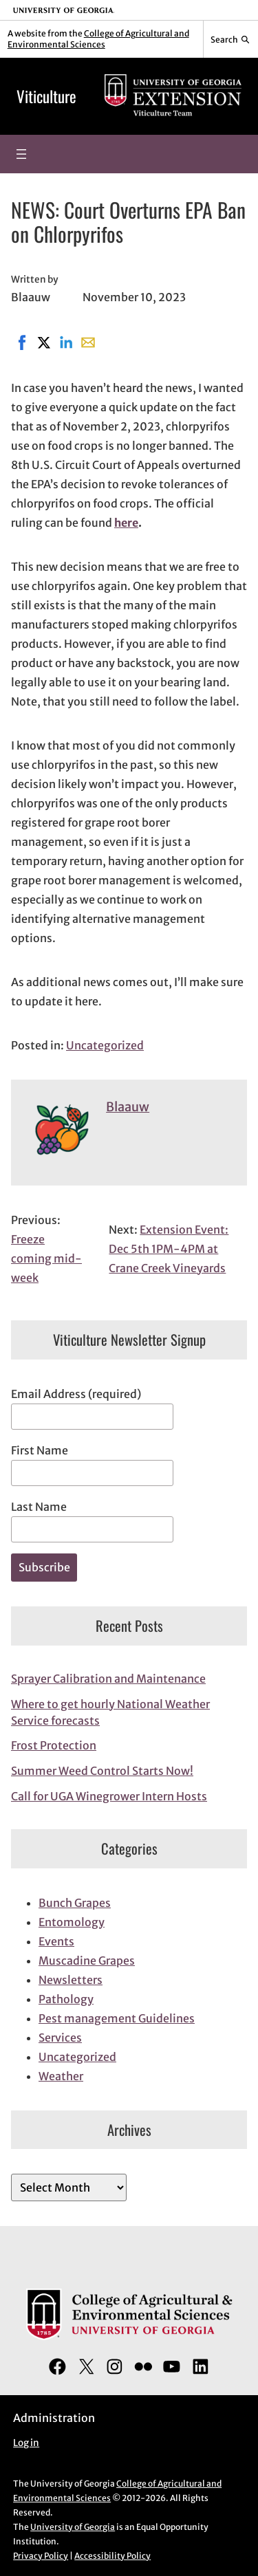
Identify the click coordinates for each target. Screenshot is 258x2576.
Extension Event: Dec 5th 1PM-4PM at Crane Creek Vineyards (168, 1249)
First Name (39, 1450)
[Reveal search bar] (231, 39)
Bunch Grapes (75, 1903)
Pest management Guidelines (117, 2018)
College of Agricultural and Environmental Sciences (98, 39)
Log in (26, 2443)
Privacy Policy (40, 2556)
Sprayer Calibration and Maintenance (108, 1678)
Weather (61, 2076)
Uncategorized (105, 1045)
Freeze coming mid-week (46, 1258)
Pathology (66, 1999)
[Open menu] (21, 154)
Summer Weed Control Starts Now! (102, 1771)
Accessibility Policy (112, 2556)
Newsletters (71, 1980)
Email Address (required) (76, 1394)
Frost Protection (53, 1745)
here (126, 523)
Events (56, 1941)
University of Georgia (72, 2527)
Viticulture (46, 96)
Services (60, 2037)
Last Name (39, 1507)
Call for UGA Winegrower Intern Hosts (109, 1796)
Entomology (72, 1922)
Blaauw (127, 1107)
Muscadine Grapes (87, 1960)
